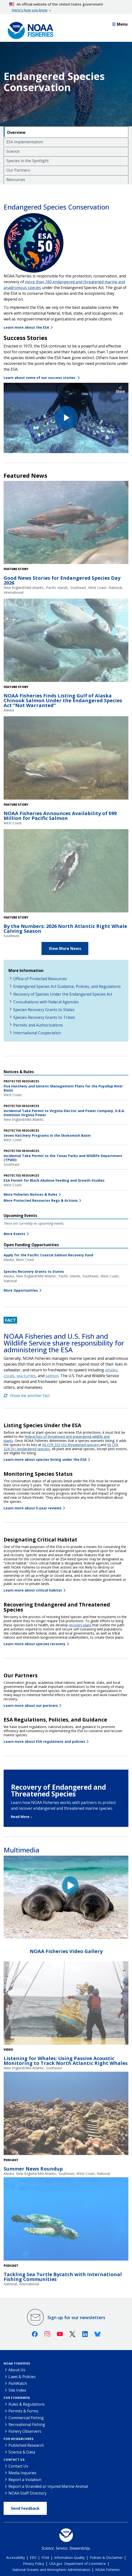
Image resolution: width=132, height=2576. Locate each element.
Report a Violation (24, 2479)
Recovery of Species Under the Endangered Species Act (62, 994)
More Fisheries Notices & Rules (30, 1194)
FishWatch (17, 2383)
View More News (65, 948)
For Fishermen (17, 2398)
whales (111, 1370)
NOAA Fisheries (17, 2363)
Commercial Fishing (26, 2417)
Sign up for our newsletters (76, 2317)
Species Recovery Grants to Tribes (44, 1017)
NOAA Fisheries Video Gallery (66, 1951)
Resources (15, 179)
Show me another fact (27, 1395)
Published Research (26, 2445)
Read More (20, 1816)
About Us (16, 2370)
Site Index (17, 2390)
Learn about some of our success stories (40, 377)
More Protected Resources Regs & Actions (41, 1200)
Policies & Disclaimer (106, 2557)
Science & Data (21, 2452)
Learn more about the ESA (26, 327)
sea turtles (26, 1375)
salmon (52, 1375)
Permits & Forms (23, 2411)
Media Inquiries (22, 2472)
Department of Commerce (85, 2563)
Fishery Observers (24, 2431)
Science (13, 151)
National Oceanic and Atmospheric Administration (51, 2569)
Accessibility (15, 2557)
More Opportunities (21, 1290)
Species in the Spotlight (27, 160)
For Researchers (19, 2439)
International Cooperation (37, 1032)
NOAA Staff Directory (27, 2493)
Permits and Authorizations (38, 1025)
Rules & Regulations (26, 2404)
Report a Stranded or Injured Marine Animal (48, 2486)
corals (9, 1375)
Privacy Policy (33, 2563)
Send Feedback (25, 2508)
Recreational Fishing (26, 2424)
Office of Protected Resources (40, 978)
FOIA (45, 2557)
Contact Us (14, 2460)
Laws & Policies (22, 2376)
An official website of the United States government (56, 7)
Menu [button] (120, 24)
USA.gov (55, 2563)
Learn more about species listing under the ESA (45, 1459)
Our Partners (18, 170)
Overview (16, 132)
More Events (14, 1233)
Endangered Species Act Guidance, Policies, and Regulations (67, 986)
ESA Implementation (24, 142)
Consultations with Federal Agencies (46, 1002)
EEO (33, 2557)
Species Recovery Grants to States (44, 1009)
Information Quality (69, 2557)
